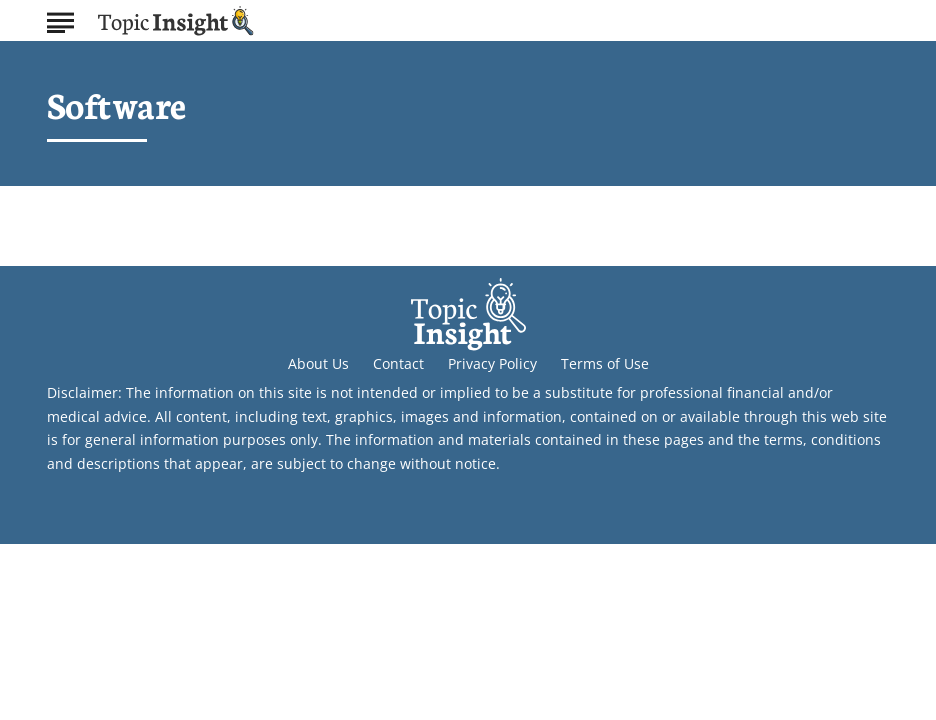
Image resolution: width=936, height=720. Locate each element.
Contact (398, 363)
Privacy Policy (492, 363)
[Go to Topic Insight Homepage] (176, 20)
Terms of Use (605, 363)
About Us (318, 363)
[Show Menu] (60, 19)
